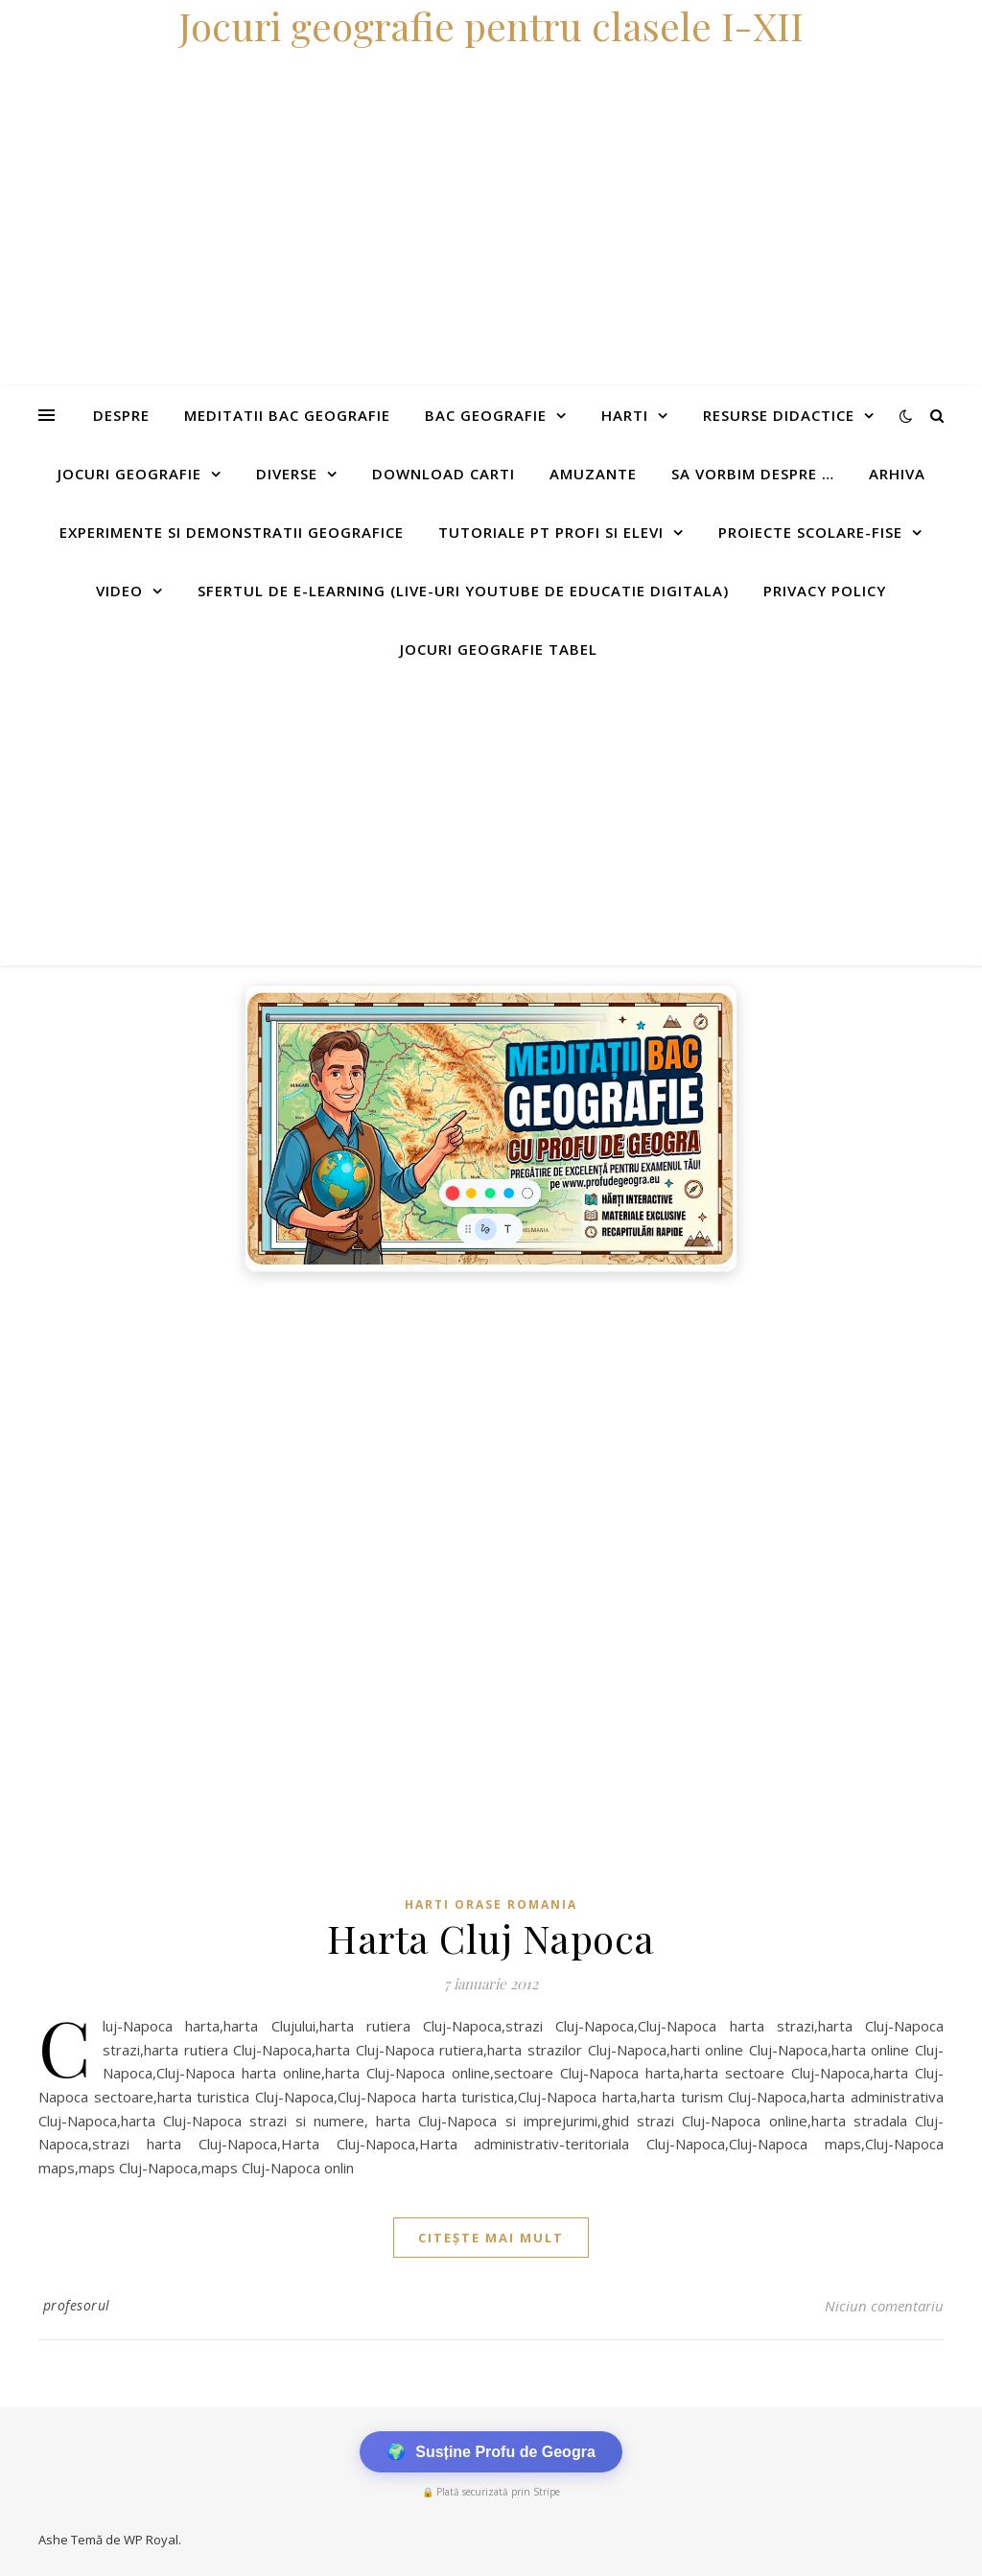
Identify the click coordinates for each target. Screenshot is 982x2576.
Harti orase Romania (491, 1904)
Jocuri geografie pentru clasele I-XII (491, 25)
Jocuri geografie (129, 473)
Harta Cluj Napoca (491, 1938)
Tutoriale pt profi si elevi (551, 532)
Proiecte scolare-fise (810, 532)
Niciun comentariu (884, 2305)
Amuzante (593, 473)
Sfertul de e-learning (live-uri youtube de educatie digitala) (463, 590)
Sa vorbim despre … (752, 473)
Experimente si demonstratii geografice (231, 532)
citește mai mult (491, 2237)
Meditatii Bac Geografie (287, 415)
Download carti (443, 473)
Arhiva (897, 473)
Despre (121, 415)
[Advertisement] (491, 821)
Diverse (286, 473)
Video (119, 590)
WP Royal (151, 2539)
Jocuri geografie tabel (498, 649)
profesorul (76, 2305)
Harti (624, 415)
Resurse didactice (778, 415)
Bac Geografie (486, 415)
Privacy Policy (824, 590)
